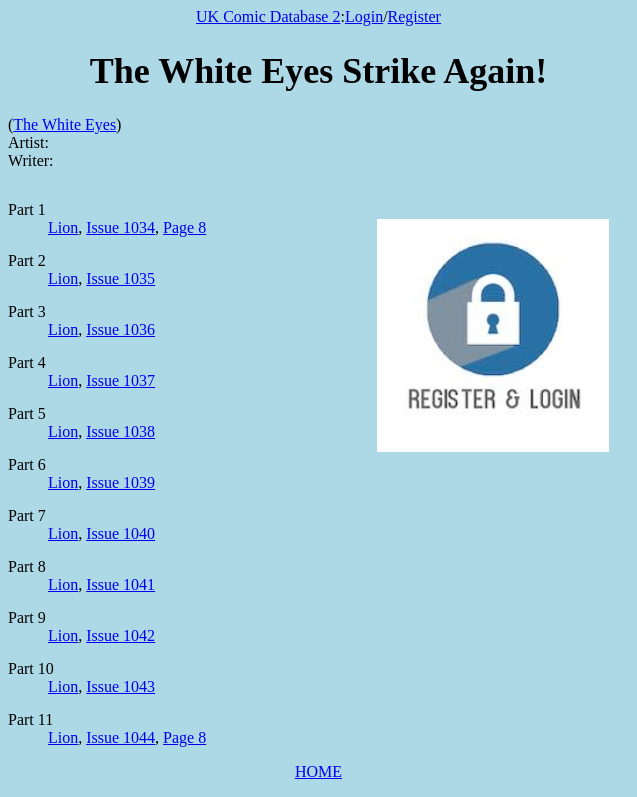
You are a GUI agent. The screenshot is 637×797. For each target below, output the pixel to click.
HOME (318, 771)
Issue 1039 (120, 482)
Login (364, 16)
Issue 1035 (120, 278)
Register (414, 16)
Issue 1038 (120, 431)
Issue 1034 (120, 227)
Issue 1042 (120, 635)
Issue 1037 (120, 380)
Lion (63, 227)
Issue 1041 (120, 584)
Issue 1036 (120, 329)
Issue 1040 (120, 533)
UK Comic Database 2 (268, 16)
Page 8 (184, 227)
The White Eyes (64, 124)
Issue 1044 (120, 737)
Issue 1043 (120, 686)
